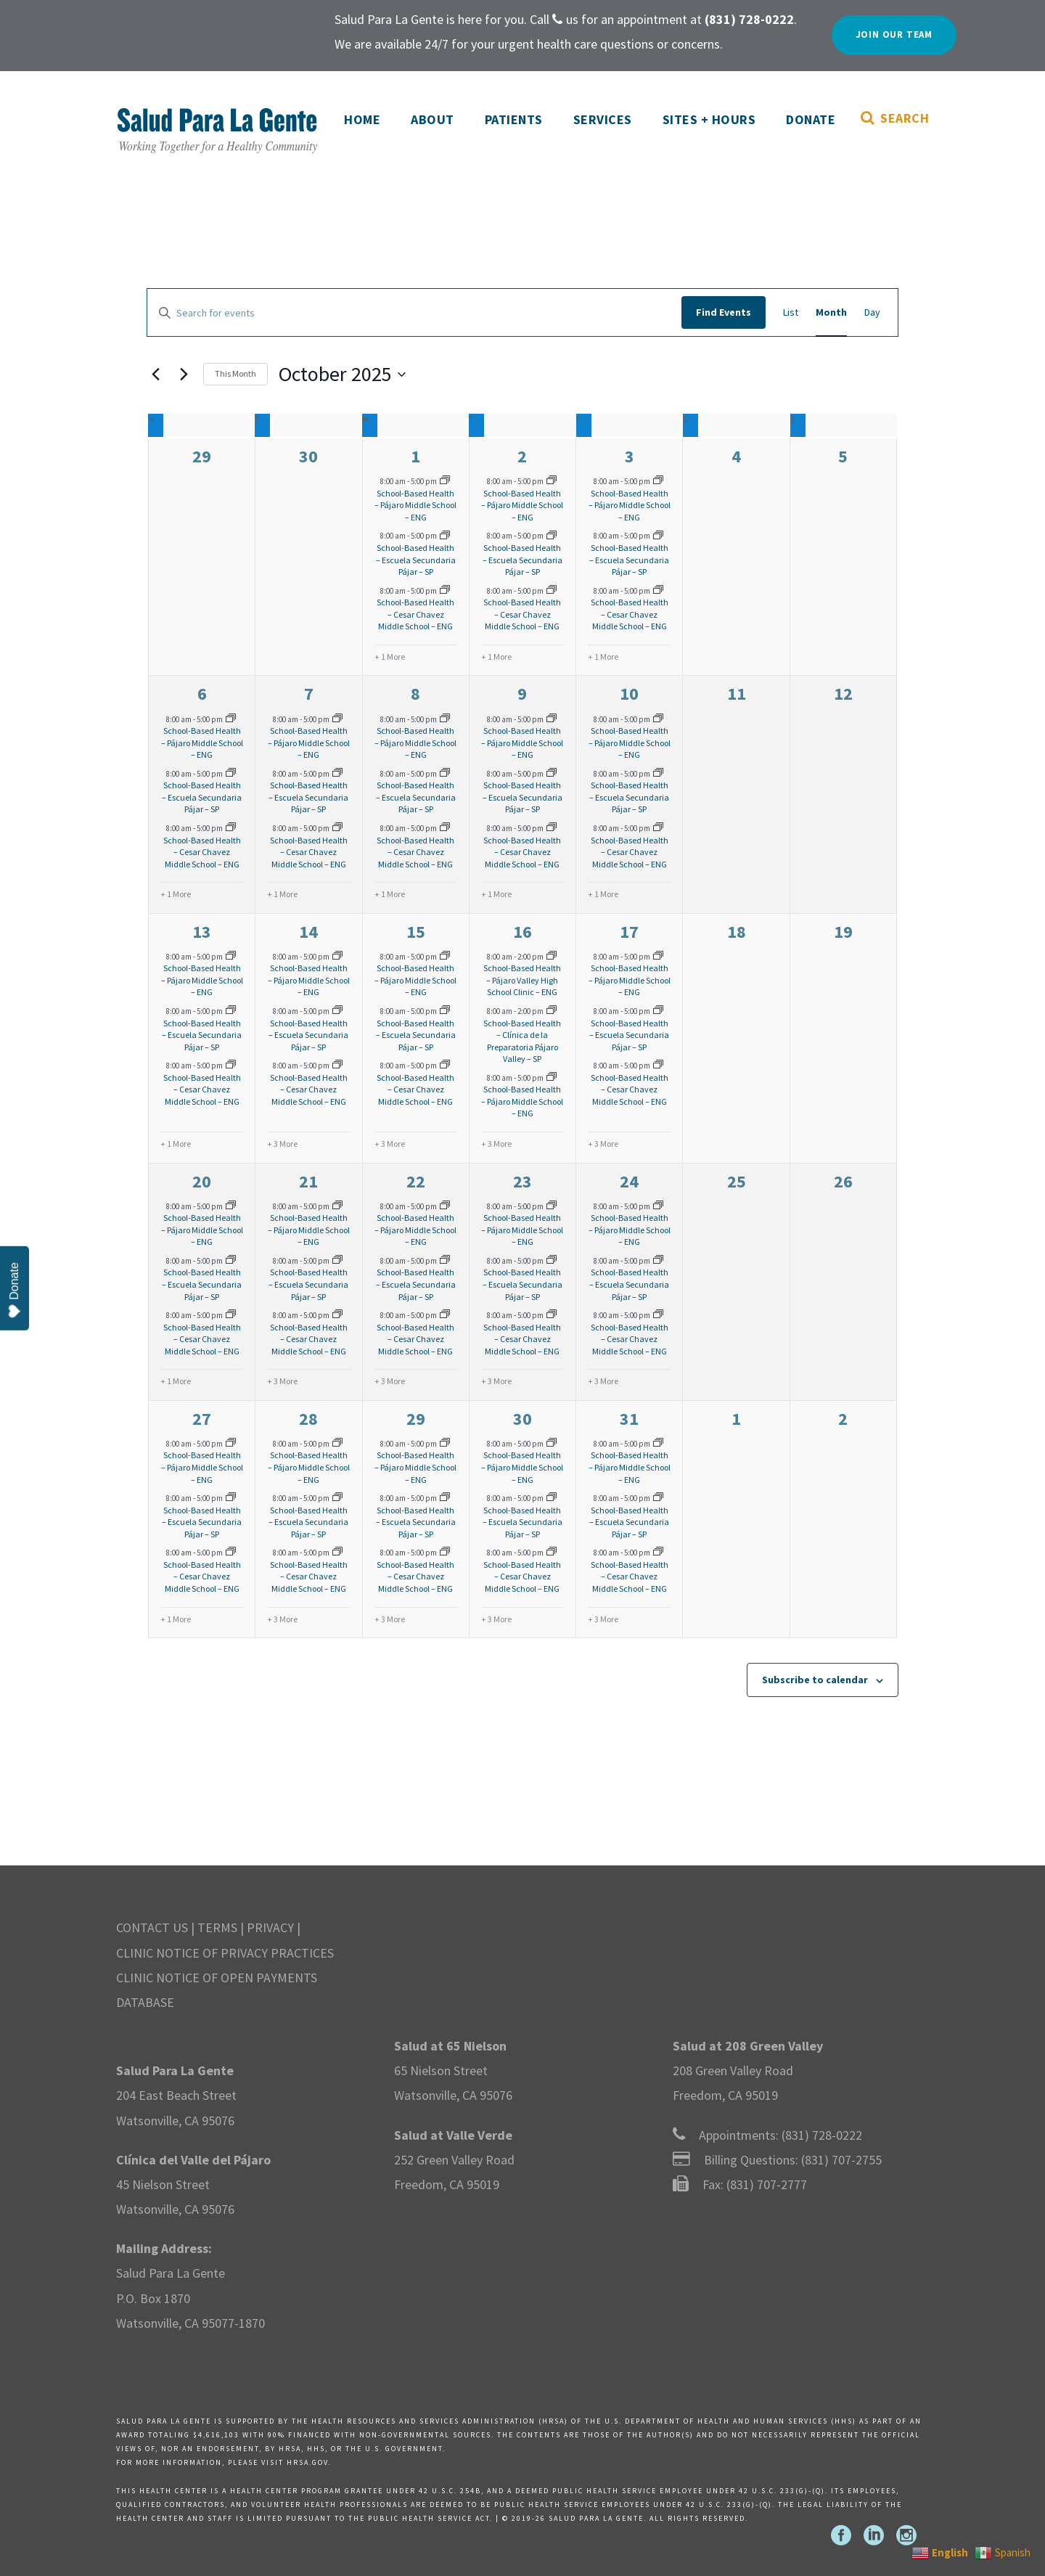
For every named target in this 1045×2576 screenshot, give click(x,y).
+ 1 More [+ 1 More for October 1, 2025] (389, 656)
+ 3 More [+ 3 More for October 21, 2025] (282, 1380)
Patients (514, 119)
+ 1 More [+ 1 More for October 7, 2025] (282, 893)
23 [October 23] (522, 1181)
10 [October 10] (629, 693)
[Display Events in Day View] (872, 312)
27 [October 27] (201, 1418)
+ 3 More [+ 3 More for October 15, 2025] (389, 1143)
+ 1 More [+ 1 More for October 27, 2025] (175, 1619)
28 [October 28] (308, 1418)
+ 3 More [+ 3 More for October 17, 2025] (603, 1143)
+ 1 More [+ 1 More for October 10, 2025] (603, 893)
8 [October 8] (415, 693)
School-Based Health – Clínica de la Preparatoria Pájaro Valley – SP (522, 1041)
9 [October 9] (522, 693)
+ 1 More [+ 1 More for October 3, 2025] (603, 656)
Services (602, 119)
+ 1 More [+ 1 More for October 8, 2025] (389, 893)
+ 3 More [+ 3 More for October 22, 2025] (389, 1380)
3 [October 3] (629, 456)
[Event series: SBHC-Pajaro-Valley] (551, 957)
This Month (235, 373)
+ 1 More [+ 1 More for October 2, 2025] (496, 656)
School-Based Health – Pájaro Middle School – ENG (415, 505)
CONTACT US (152, 1927)
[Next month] (183, 374)
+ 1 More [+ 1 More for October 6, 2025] (175, 893)
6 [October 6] (202, 693)
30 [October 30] (522, 1418)
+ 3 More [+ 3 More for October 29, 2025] (389, 1619)
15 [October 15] (415, 931)
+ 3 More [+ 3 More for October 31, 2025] (603, 1619)
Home (362, 119)
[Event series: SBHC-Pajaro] (445, 481)
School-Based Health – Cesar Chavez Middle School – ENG (415, 614)
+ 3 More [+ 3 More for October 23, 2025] (496, 1380)
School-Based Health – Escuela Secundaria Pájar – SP (416, 559)
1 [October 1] (415, 456)
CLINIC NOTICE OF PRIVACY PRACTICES (225, 1953)
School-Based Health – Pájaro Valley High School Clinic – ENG (522, 979)
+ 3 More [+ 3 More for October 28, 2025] (282, 1619)
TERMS (217, 1927)
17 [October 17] (629, 931)
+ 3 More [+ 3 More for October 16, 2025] (496, 1143)
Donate (810, 119)
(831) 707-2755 (841, 2159)
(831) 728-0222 (822, 2135)
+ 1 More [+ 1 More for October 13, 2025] (175, 1143)
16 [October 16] (522, 931)
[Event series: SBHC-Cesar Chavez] (445, 591)
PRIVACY (270, 1927)
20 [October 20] (201, 1181)
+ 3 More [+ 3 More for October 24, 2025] (603, 1380)
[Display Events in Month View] (831, 312)
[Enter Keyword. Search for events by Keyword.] (414, 313)
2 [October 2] (522, 456)
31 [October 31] (629, 1418)
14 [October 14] (308, 931)
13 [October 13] (201, 931)
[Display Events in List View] (790, 312)
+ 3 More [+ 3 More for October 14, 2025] (282, 1143)
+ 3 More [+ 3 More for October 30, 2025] (496, 1619)
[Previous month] (155, 374)
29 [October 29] (415, 1418)
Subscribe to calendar (815, 1679)
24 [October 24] (629, 1181)
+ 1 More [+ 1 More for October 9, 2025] (496, 893)
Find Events (723, 312)
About (432, 119)
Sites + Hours (709, 119)
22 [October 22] (415, 1181)
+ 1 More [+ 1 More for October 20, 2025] (175, 1380)
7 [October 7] (309, 693)
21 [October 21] (308, 1181)
